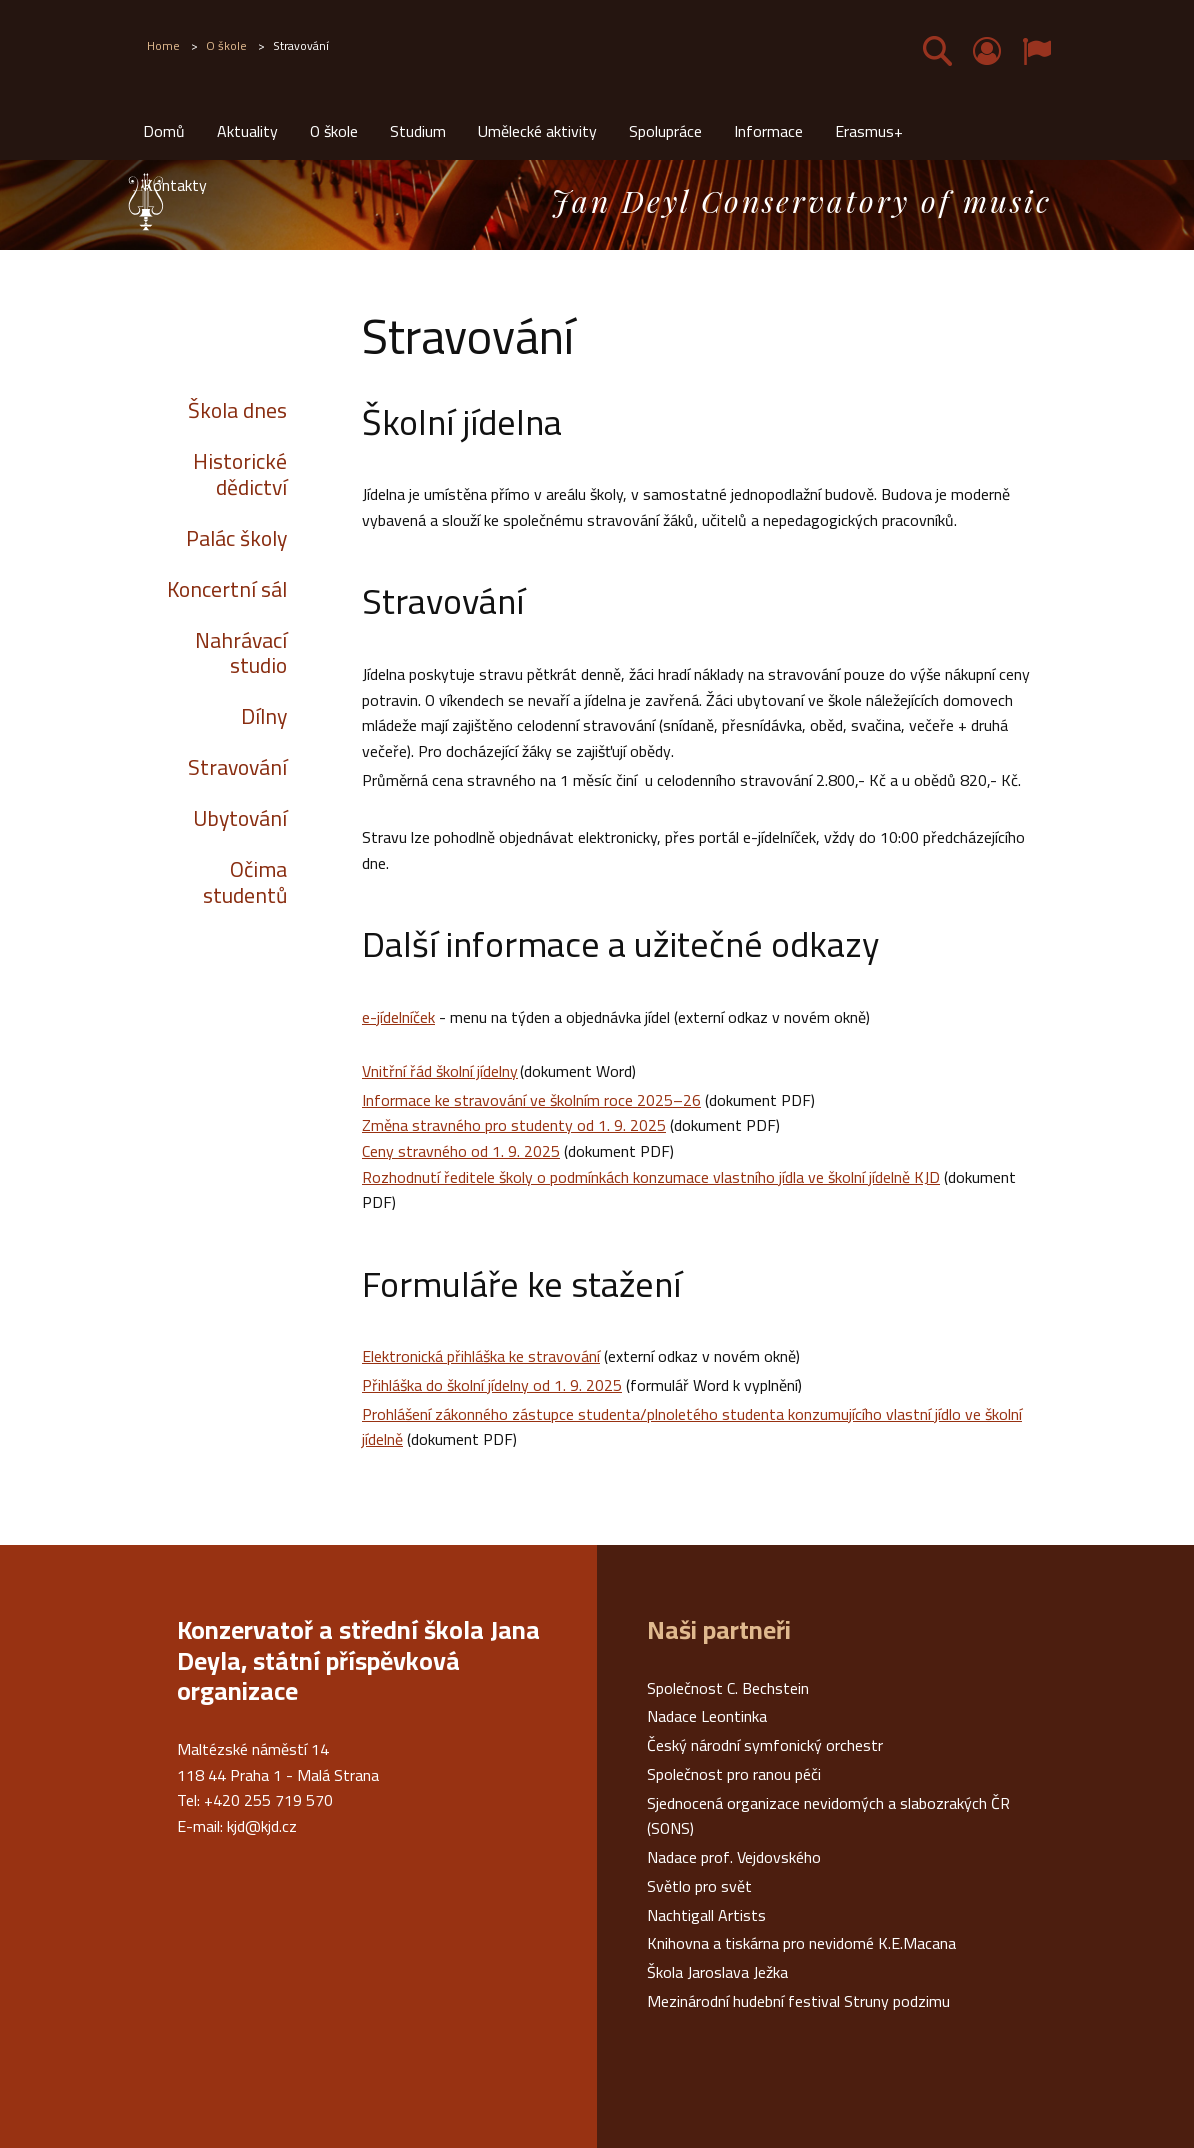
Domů (164, 131)
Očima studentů (245, 882)
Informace (768, 131)
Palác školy (236, 538)
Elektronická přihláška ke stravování (481, 1356)
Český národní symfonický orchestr (765, 1745)
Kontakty (175, 185)
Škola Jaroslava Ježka (717, 1972)
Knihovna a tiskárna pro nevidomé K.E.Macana (801, 1943)
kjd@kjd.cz (262, 1826)
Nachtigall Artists (706, 1915)
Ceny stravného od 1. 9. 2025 (461, 1151)
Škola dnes (237, 410)
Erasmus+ (869, 131)
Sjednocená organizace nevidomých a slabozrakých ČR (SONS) (828, 1816)
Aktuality (247, 131)
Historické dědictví (240, 474)
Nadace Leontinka (707, 1716)
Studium (418, 131)
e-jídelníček (398, 1017)
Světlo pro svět (699, 1886)
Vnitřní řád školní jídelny (440, 1071)
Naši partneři (719, 1630)
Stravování (237, 767)
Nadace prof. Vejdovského (734, 1857)
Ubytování (240, 818)
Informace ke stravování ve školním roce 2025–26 (531, 1100)
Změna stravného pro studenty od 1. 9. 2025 (514, 1125)
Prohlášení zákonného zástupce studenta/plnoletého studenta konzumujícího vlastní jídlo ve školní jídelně (692, 1427)
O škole (334, 131)
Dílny (264, 716)
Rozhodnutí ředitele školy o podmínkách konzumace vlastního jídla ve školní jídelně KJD (651, 1177)
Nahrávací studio (241, 653)
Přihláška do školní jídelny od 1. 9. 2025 (492, 1385)
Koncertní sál (227, 589)
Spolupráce (665, 131)
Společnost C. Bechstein (728, 1688)
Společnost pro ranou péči (734, 1774)
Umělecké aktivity (537, 131)
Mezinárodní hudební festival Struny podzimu (798, 2001)
